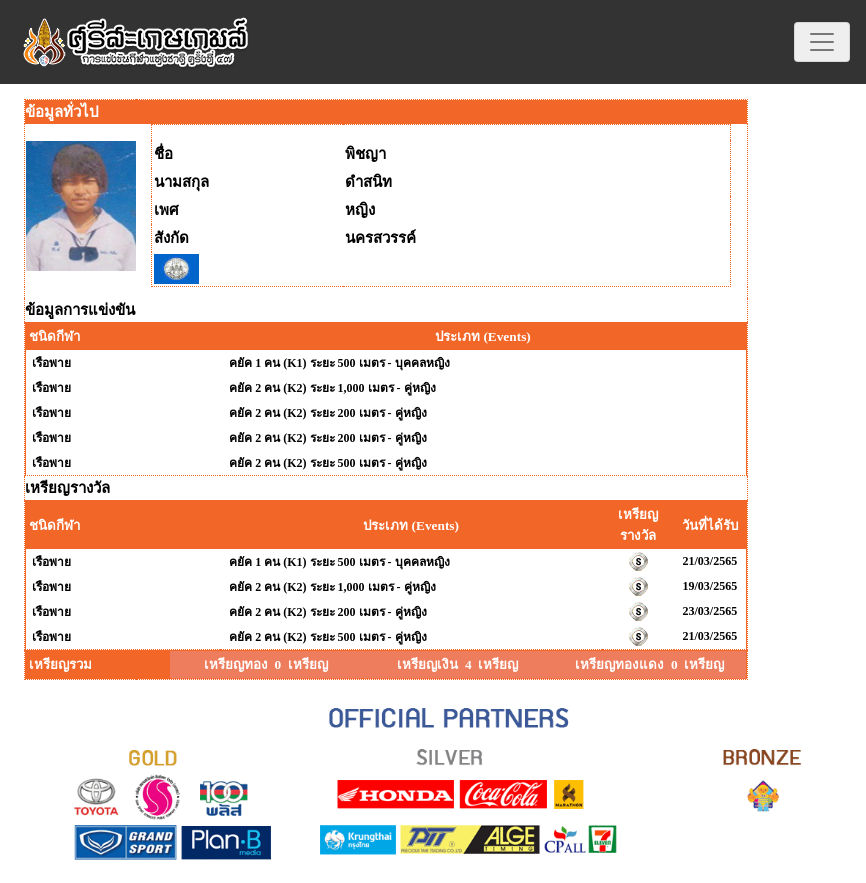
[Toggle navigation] (822, 42)
